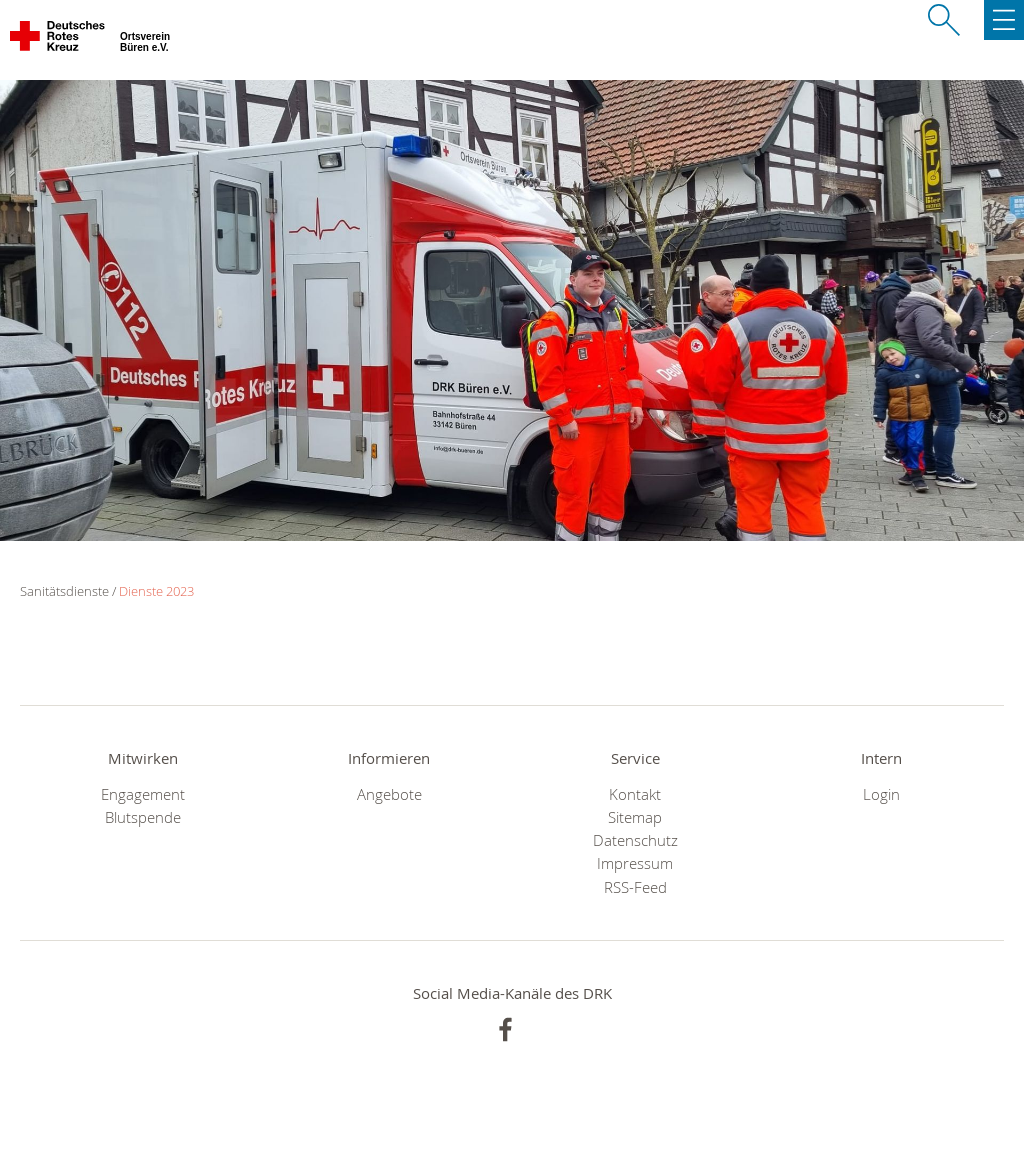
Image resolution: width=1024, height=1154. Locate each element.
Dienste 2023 (156, 591)
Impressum (635, 863)
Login (881, 794)
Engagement (143, 794)
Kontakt (635, 794)
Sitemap (635, 817)
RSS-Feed (635, 887)
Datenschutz (635, 840)
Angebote (389, 794)
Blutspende (143, 817)
